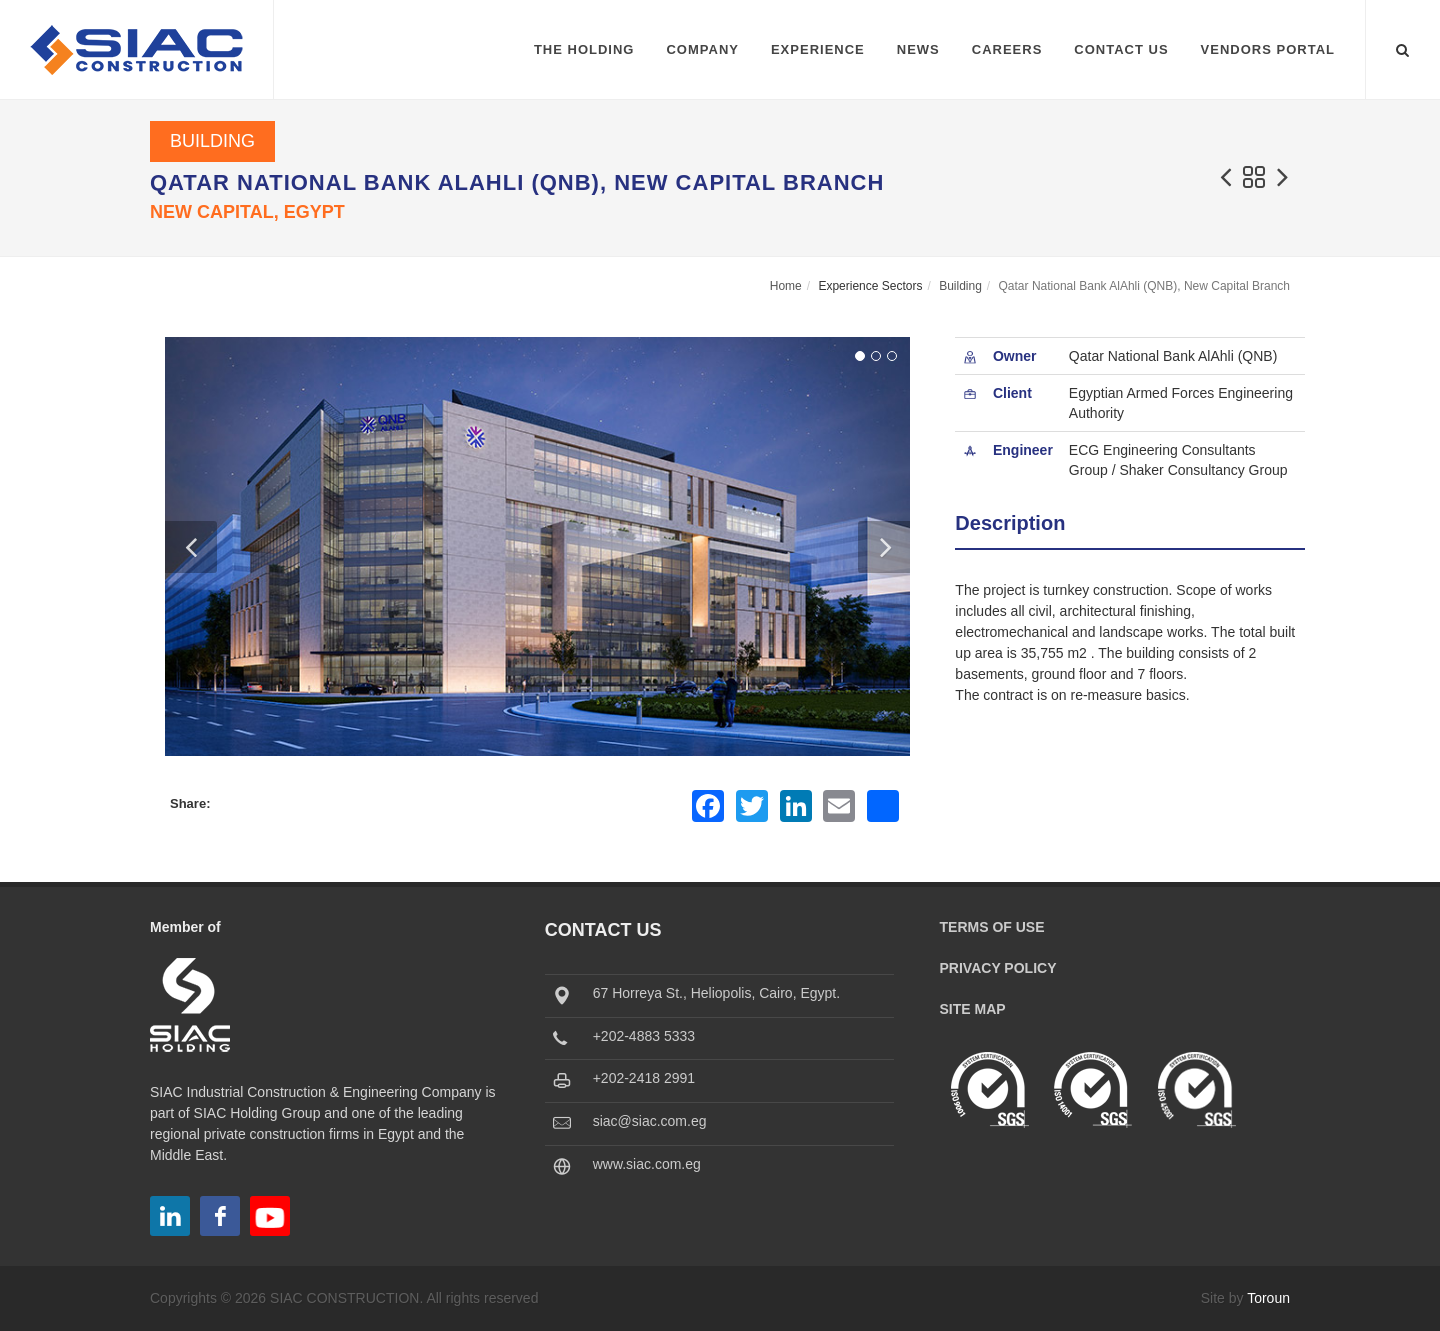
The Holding (584, 49)
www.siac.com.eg (647, 1164)
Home (786, 286)
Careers (1007, 49)
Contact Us (1121, 49)
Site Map (973, 1009)
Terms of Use (992, 927)
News (918, 49)
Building (212, 141)
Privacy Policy (998, 968)
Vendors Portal (1268, 49)
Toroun (1268, 1298)
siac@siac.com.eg (650, 1121)
